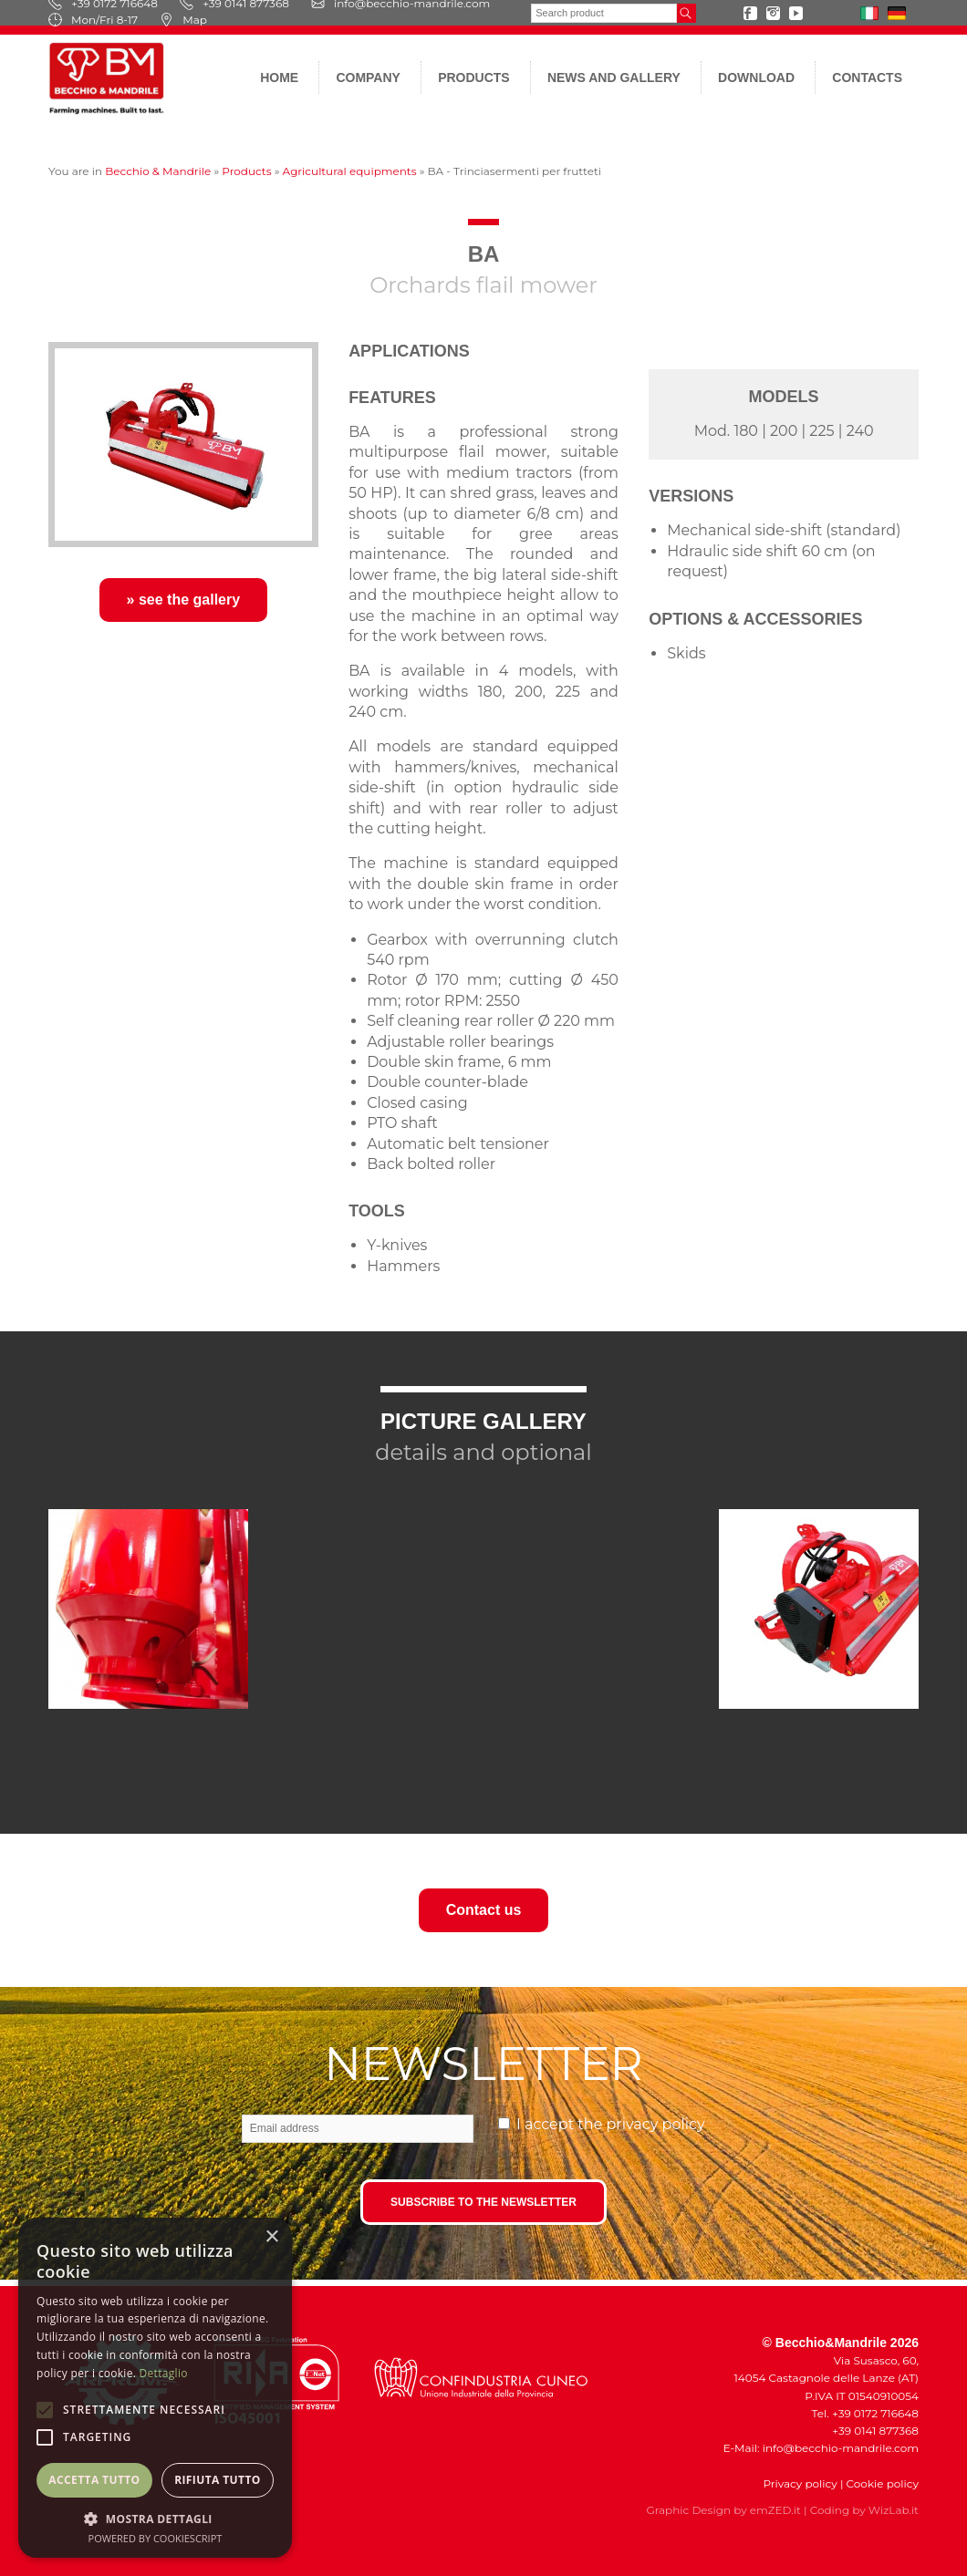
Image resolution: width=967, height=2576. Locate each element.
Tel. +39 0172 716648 (865, 2413)
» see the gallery (184, 599)
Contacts (867, 77)
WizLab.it (893, 2510)
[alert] (155, 2388)
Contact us (484, 1910)
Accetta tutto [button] (94, 2480)
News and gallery (614, 77)
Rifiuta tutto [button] (217, 2480)
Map (183, 19)
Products (474, 77)
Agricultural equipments (350, 171)
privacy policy (656, 2124)
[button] (155, 2518)
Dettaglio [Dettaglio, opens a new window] (164, 2373)
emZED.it (775, 2510)
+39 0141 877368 (871, 2430)
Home (279, 77)
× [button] (271, 2237)
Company (368, 77)
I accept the (610, 2124)
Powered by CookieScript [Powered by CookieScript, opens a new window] (155, 2538)
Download (756, 77)
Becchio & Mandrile (158, 171)
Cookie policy (883, 2483)
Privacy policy (800, 2483)
